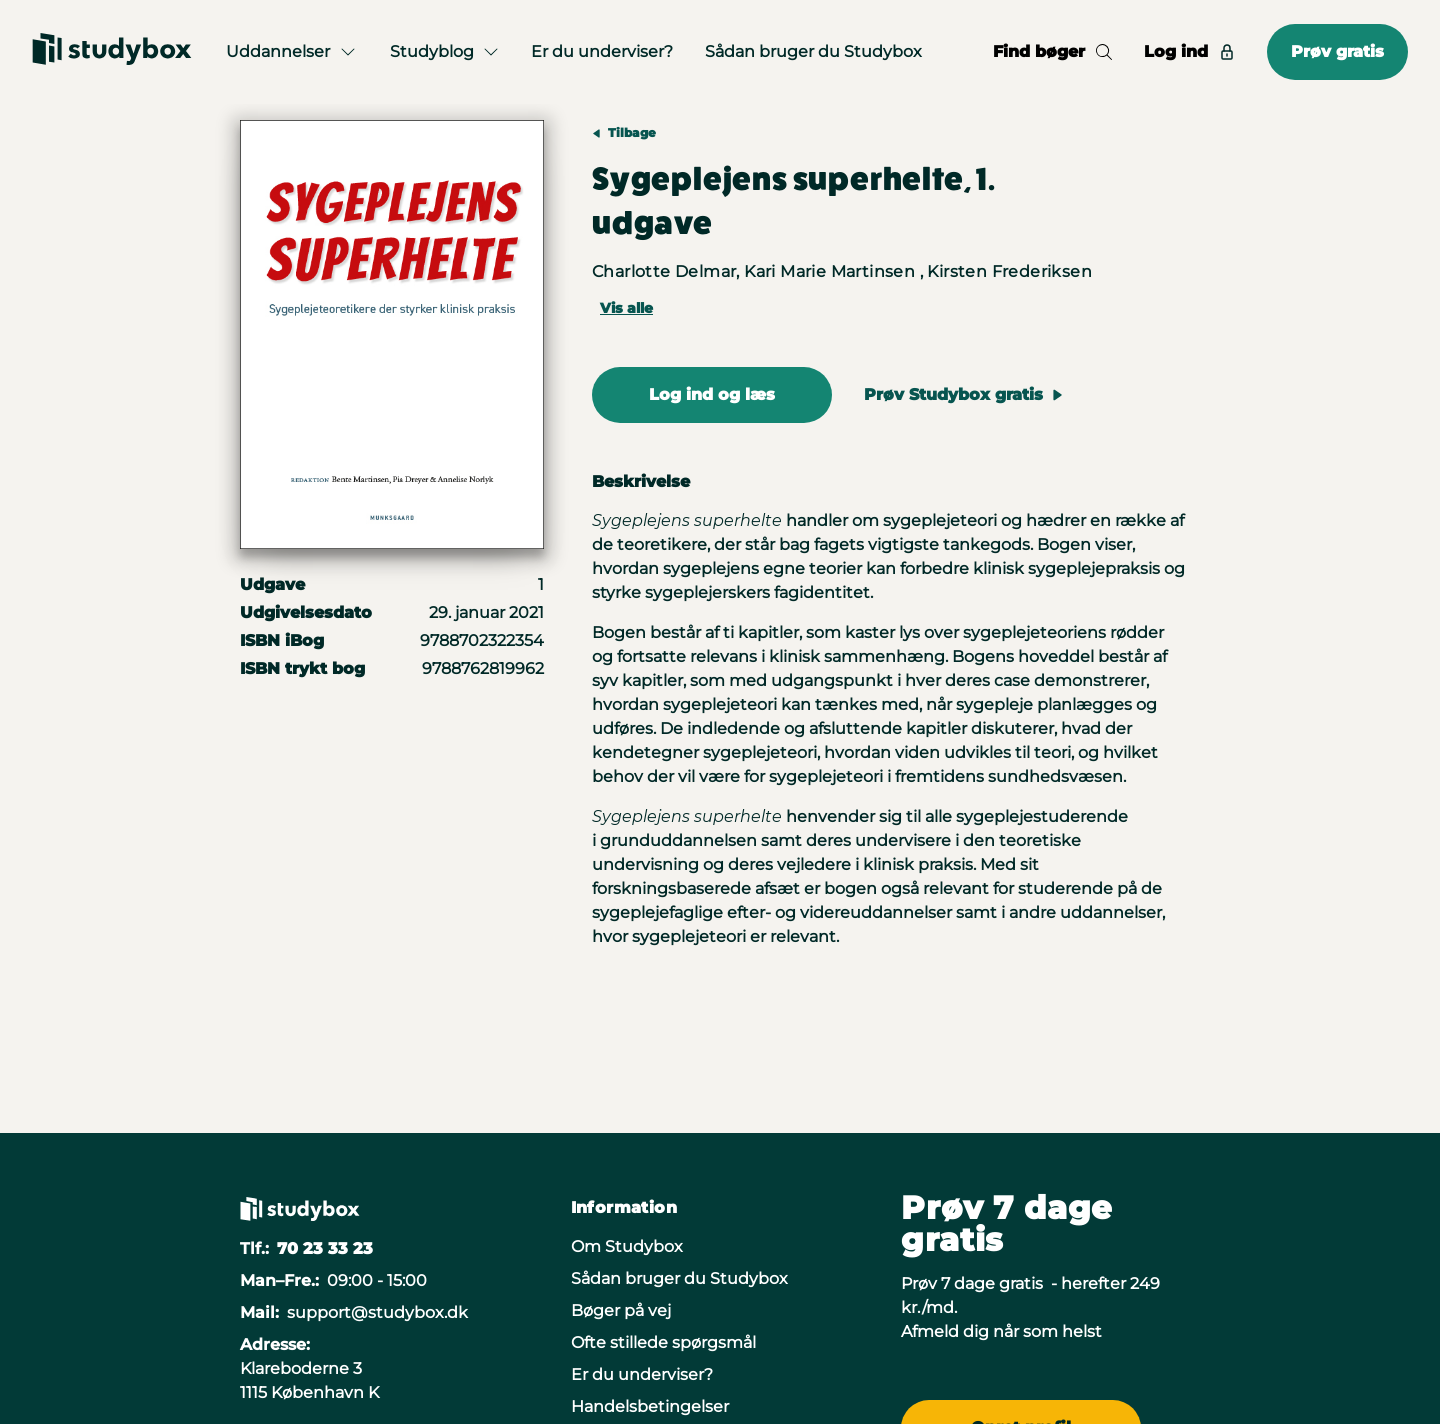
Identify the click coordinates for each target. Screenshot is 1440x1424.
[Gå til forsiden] (112, 52)
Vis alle (626, 308)
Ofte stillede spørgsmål (663, 1342)
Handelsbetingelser (650, 1406)
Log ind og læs (712, 394)
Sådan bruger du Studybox (813, 51)
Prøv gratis (1337, 51)
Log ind (1189, 51)
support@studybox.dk (377, 1312)
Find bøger (1052, 51)
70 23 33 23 (325, 1248)
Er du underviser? (602, 51)
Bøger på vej (621, 1310)
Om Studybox (627, 1246)
